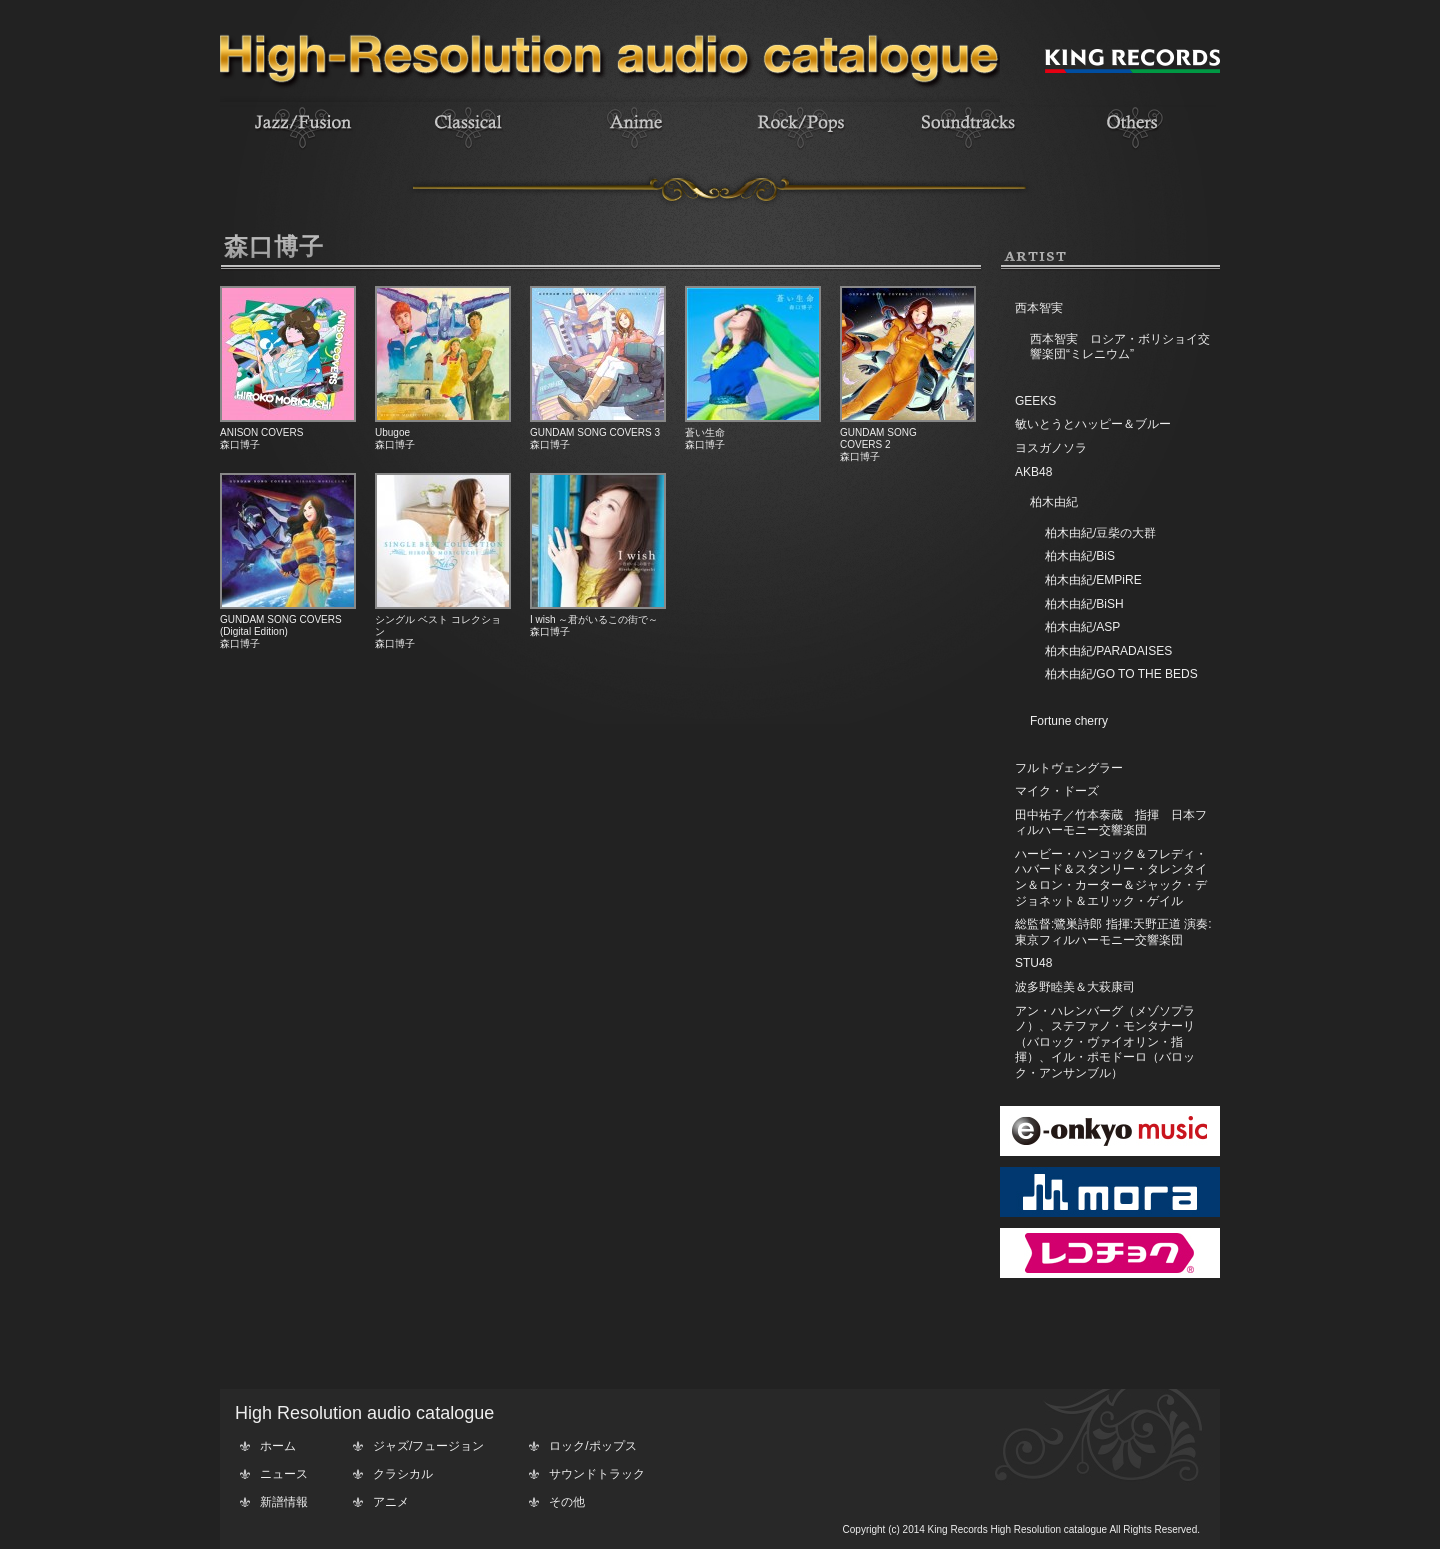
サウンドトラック (597, 1474)
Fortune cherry (1069, 721)
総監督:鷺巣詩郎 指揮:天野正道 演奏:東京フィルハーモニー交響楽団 (1113, 932)
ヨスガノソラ (1051, 448)
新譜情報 (284, 1502)
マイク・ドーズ (1057, 791)
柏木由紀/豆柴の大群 (1100, 533)
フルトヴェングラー (1069, 768)
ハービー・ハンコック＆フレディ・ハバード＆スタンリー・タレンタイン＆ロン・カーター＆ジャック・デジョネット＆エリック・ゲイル (1111, 877)
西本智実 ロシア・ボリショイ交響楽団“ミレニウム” (1120, 347)
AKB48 (1033, 472)
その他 (567, 1502)
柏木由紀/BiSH (1084, 604)
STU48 (1033, 963)
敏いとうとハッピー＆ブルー (1093, 424)
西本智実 (1039, 308)
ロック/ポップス (592, 1446)
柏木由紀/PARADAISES (1108, 651)
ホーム (278, 1446)
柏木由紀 (1054, 502)
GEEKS (1035, 401)
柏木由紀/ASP (1082, 627)
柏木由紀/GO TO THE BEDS (1121, 674)
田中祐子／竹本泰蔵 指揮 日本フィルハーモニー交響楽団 (1111, 823)
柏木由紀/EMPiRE (1093, 580)
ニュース (284, 1474)
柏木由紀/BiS (1080, 556)
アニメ (391, 1502)
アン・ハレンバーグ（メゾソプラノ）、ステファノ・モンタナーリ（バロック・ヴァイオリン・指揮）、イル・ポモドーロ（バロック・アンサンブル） (1105, 1042)
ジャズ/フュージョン (428, 1446)
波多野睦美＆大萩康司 (1075, 987)
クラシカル (403, 1474)
